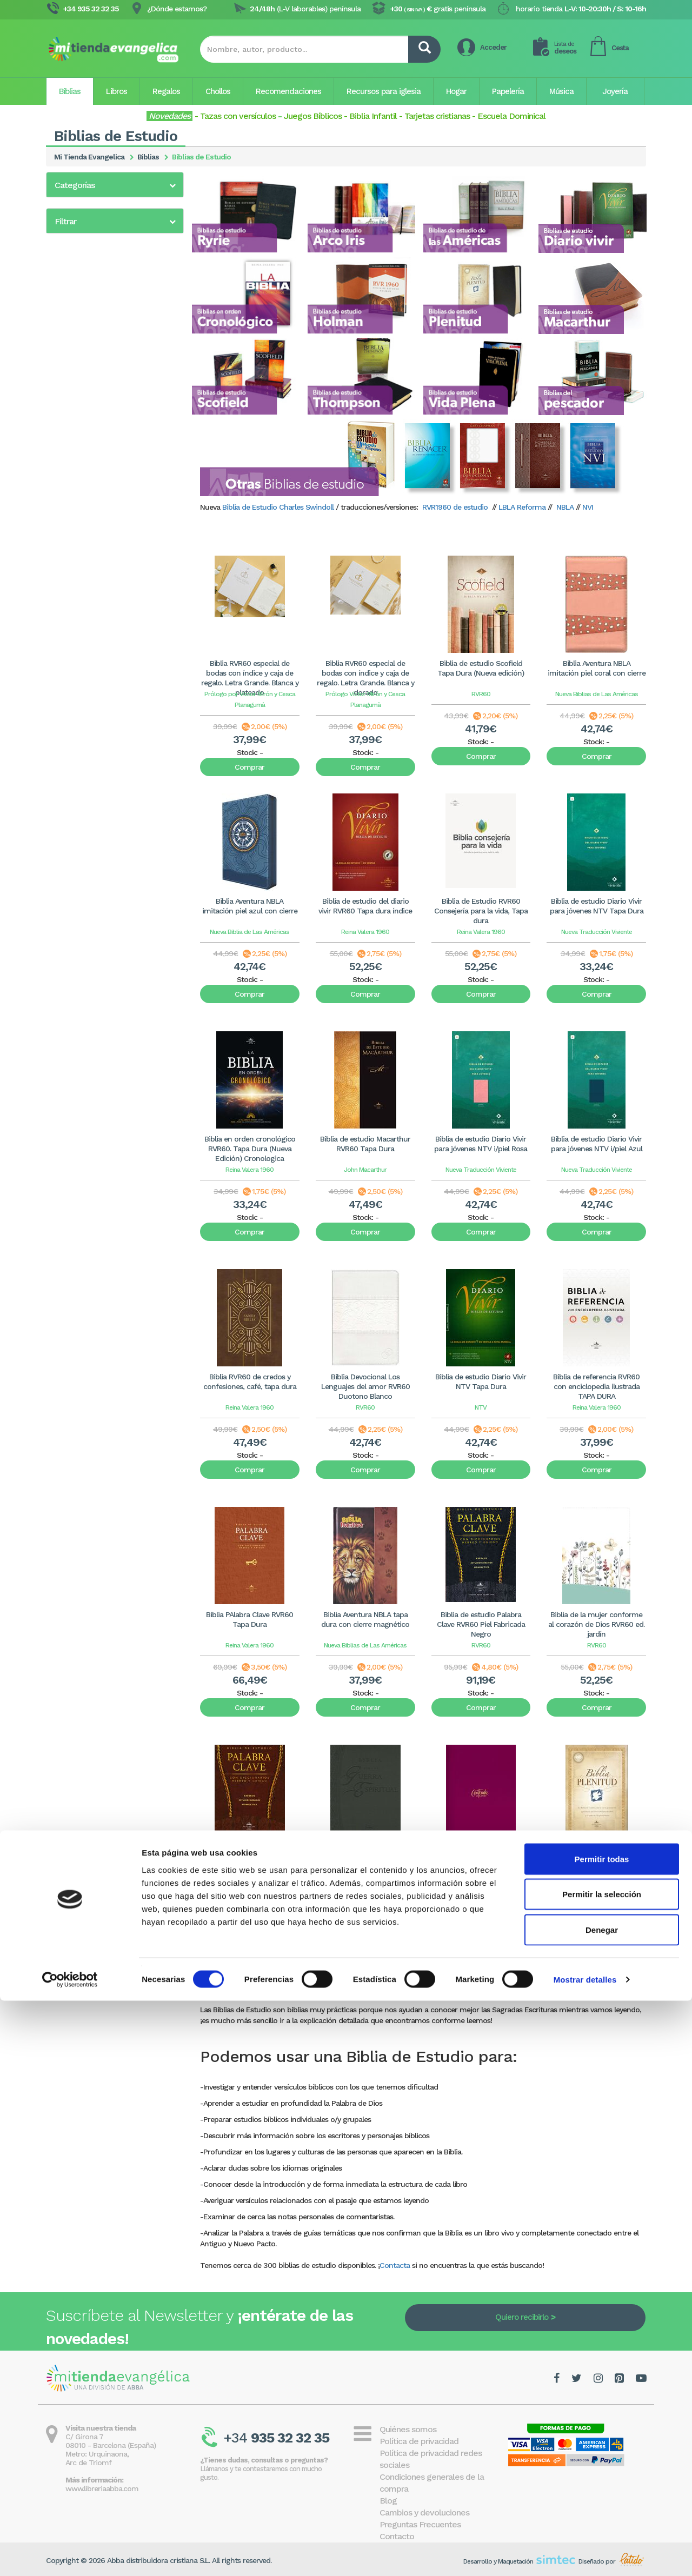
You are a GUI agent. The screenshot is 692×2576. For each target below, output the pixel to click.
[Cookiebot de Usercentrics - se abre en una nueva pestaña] (70, 2555)
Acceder (493, 47)
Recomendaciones (288, 91)
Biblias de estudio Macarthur (105, 345)
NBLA (565, 507)
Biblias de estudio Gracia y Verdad (115, 317)
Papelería (508, 91)
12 (395, 1988)
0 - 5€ (78, 507)
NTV (481, 1407)
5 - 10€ (79, 521)
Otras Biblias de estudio (96, 431)
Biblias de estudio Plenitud (101, 359)
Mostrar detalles (585, 2554)
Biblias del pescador (89, 417)
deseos (565, 48)
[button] (115, 185)
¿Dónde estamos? (177, 8)
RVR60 (480, 694)
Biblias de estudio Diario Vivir (105, 277)
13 (408, 1988)
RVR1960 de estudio (455, 507)
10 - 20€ (81, 534)
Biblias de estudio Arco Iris (100, 248)
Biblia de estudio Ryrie (93, 234)
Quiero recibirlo (521, 2317)
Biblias (70, 91)
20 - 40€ (82, 548)
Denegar (601, 2505)
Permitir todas (602, 2434)
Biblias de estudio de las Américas (114, 263)
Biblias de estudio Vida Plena (105, 403)
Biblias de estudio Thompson (105, 388)
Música (561, 91)
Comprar (249, 767)
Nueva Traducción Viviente (596, 932)
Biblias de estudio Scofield (101, 374)
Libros (116, 91)
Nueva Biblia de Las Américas (249, 932)
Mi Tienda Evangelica (89, 156)
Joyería (615, 91)
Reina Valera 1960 (365, 932)
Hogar (456, 91)
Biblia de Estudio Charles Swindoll (278, 507)
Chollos (217, 91)
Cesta (620, 48)
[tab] (114, 184)
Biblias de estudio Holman (100, 331)
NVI (587, 507)
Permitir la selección (601, 2469)
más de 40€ (86, 561)
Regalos (166, 91)
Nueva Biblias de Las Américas (596, 694)
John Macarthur (365, 1169)
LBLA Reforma (520, 507)
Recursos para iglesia (384, 91)
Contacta (395, 2265)
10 (368, 1988)
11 (381, 1988)
